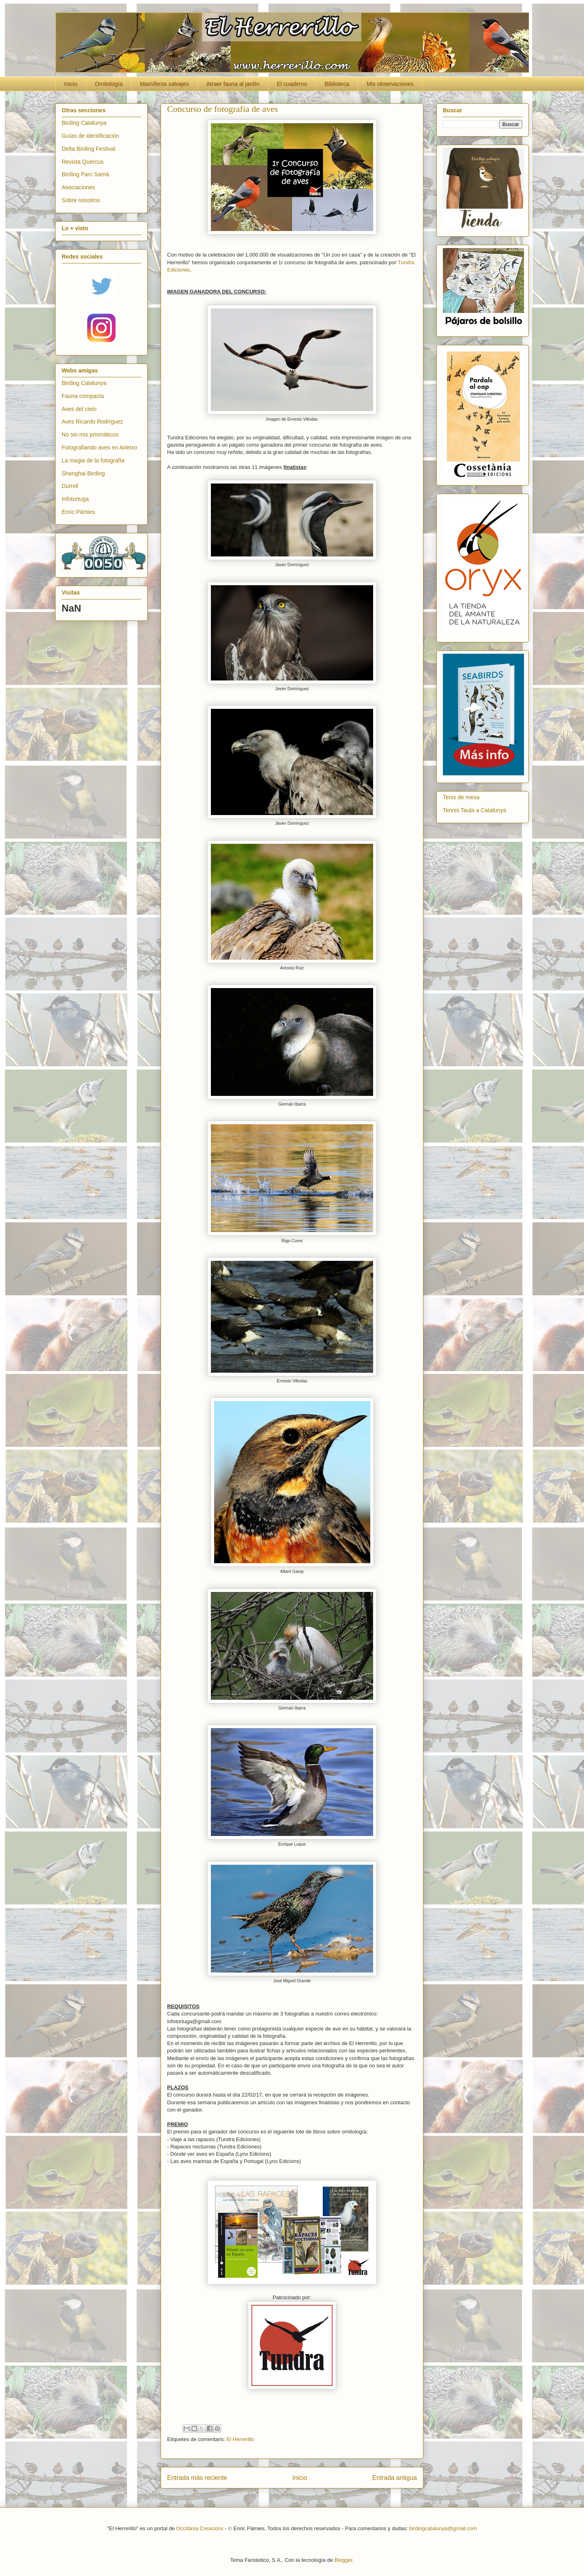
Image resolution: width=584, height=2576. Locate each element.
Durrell (70, 486)
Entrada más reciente (197, 2477)
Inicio (70, 84)
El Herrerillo (240, 2439)
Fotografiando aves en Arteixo (99, 447)
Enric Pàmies (78, 512)
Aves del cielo (79, 409)
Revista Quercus (82, 161)
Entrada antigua (394, 2477)
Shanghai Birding (83, 473)
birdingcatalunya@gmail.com (443, 2528)
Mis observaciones (390, 84)
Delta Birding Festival (88, 148)
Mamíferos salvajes (164, 84)
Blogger (343, 2560)
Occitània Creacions (199, 2528)
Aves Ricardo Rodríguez (92, 421)
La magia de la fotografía (93, 460)
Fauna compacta (83, 396)
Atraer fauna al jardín (233, 84)
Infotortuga (75, 499)
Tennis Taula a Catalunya (474, 810)
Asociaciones (78, 187)
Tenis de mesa (461, 797)
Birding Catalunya (84, 123)
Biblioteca (336, 84)
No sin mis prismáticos (90, 434)
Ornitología (108, 84)
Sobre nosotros (81, 200)
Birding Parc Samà (85, 174)
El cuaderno (292, 84)
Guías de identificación (90, 136)
